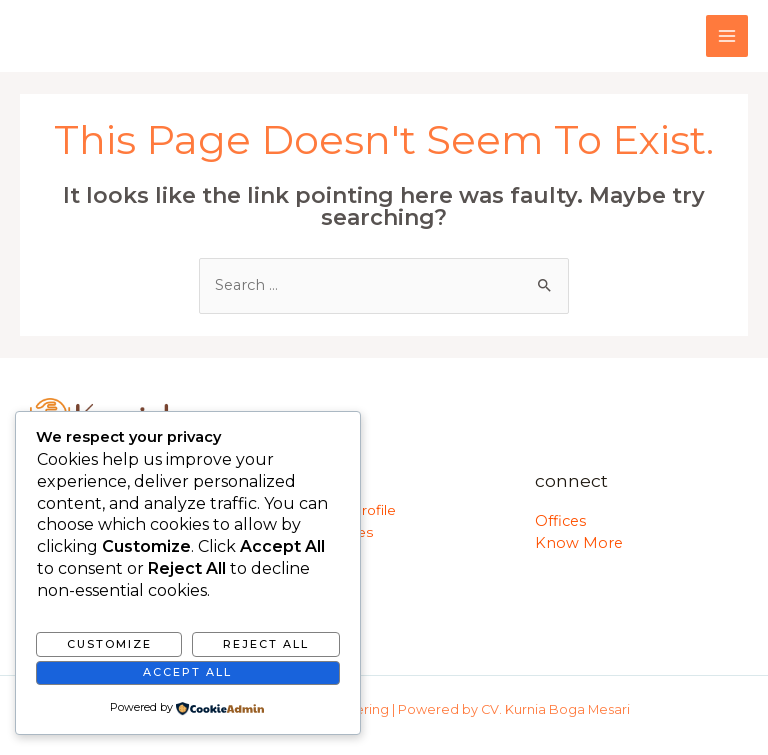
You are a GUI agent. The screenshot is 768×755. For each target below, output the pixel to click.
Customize (109, 644)
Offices (560, 521)
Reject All (266, 644)
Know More (579, 543)
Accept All (187, 672)
